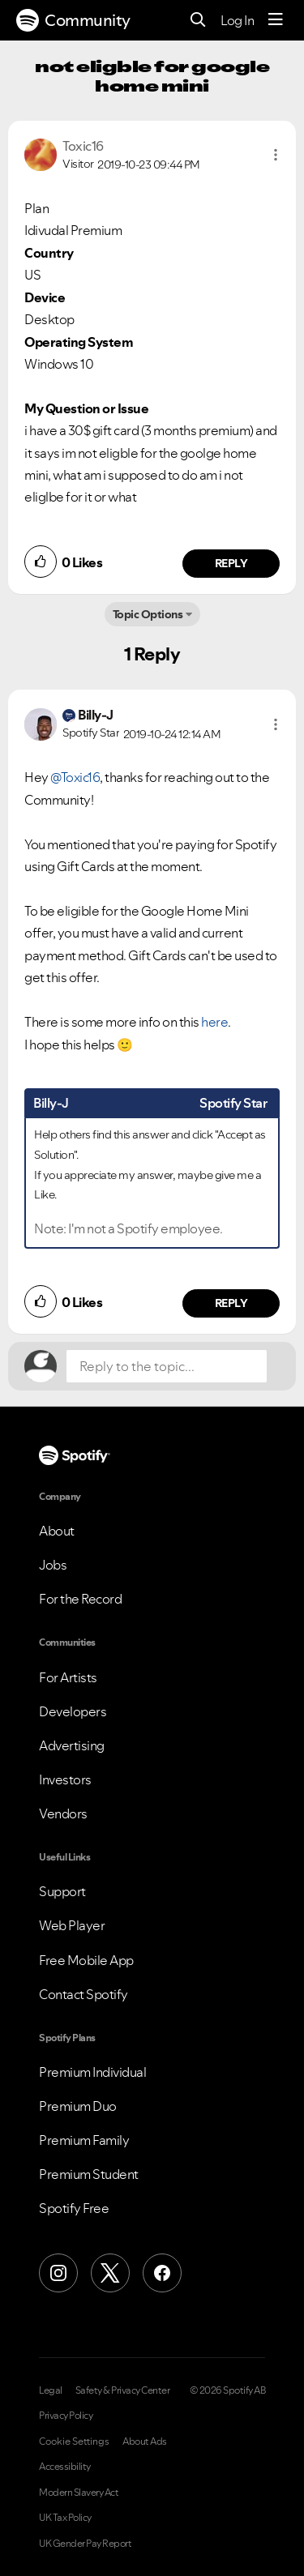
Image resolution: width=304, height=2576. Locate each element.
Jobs (52, 1565)
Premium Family (84, 2140)
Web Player (72, 1925)
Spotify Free (74, 2208)
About (57, 1531)
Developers (72, 1711)
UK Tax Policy (65, 2517)
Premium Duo (78, 2106)
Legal (50, 2390)
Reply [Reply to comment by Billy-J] (231, 1303)
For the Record (80, 1599)
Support (62, 1891)
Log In (237, 20)
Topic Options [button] (148, 614)
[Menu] (275, 20)
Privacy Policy (65, 2415)
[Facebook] (162, 2272)
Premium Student (89, 2174)
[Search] (198, 20)
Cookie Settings (74, 2441)
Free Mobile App (86, 1960)
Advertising (72, 1745)
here (214, 1022)
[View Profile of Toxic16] (83, 146)
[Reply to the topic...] (166, 1366)
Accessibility (65, 2466)
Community (73, 20)
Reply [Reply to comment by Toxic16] (231, 563)
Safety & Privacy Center (122, 2390)
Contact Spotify (83, 1994)
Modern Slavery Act (78, 2492)
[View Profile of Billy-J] (95, 715)
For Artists (68, 1677)
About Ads (144, 2441)
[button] (275, 155)
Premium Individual (92, 2072)
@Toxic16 (75, 777)
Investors (65, 1779)
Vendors (63, 1813)
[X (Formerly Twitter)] (110, 2272)
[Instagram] (58, 2272)
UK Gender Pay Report (85, 2543)
